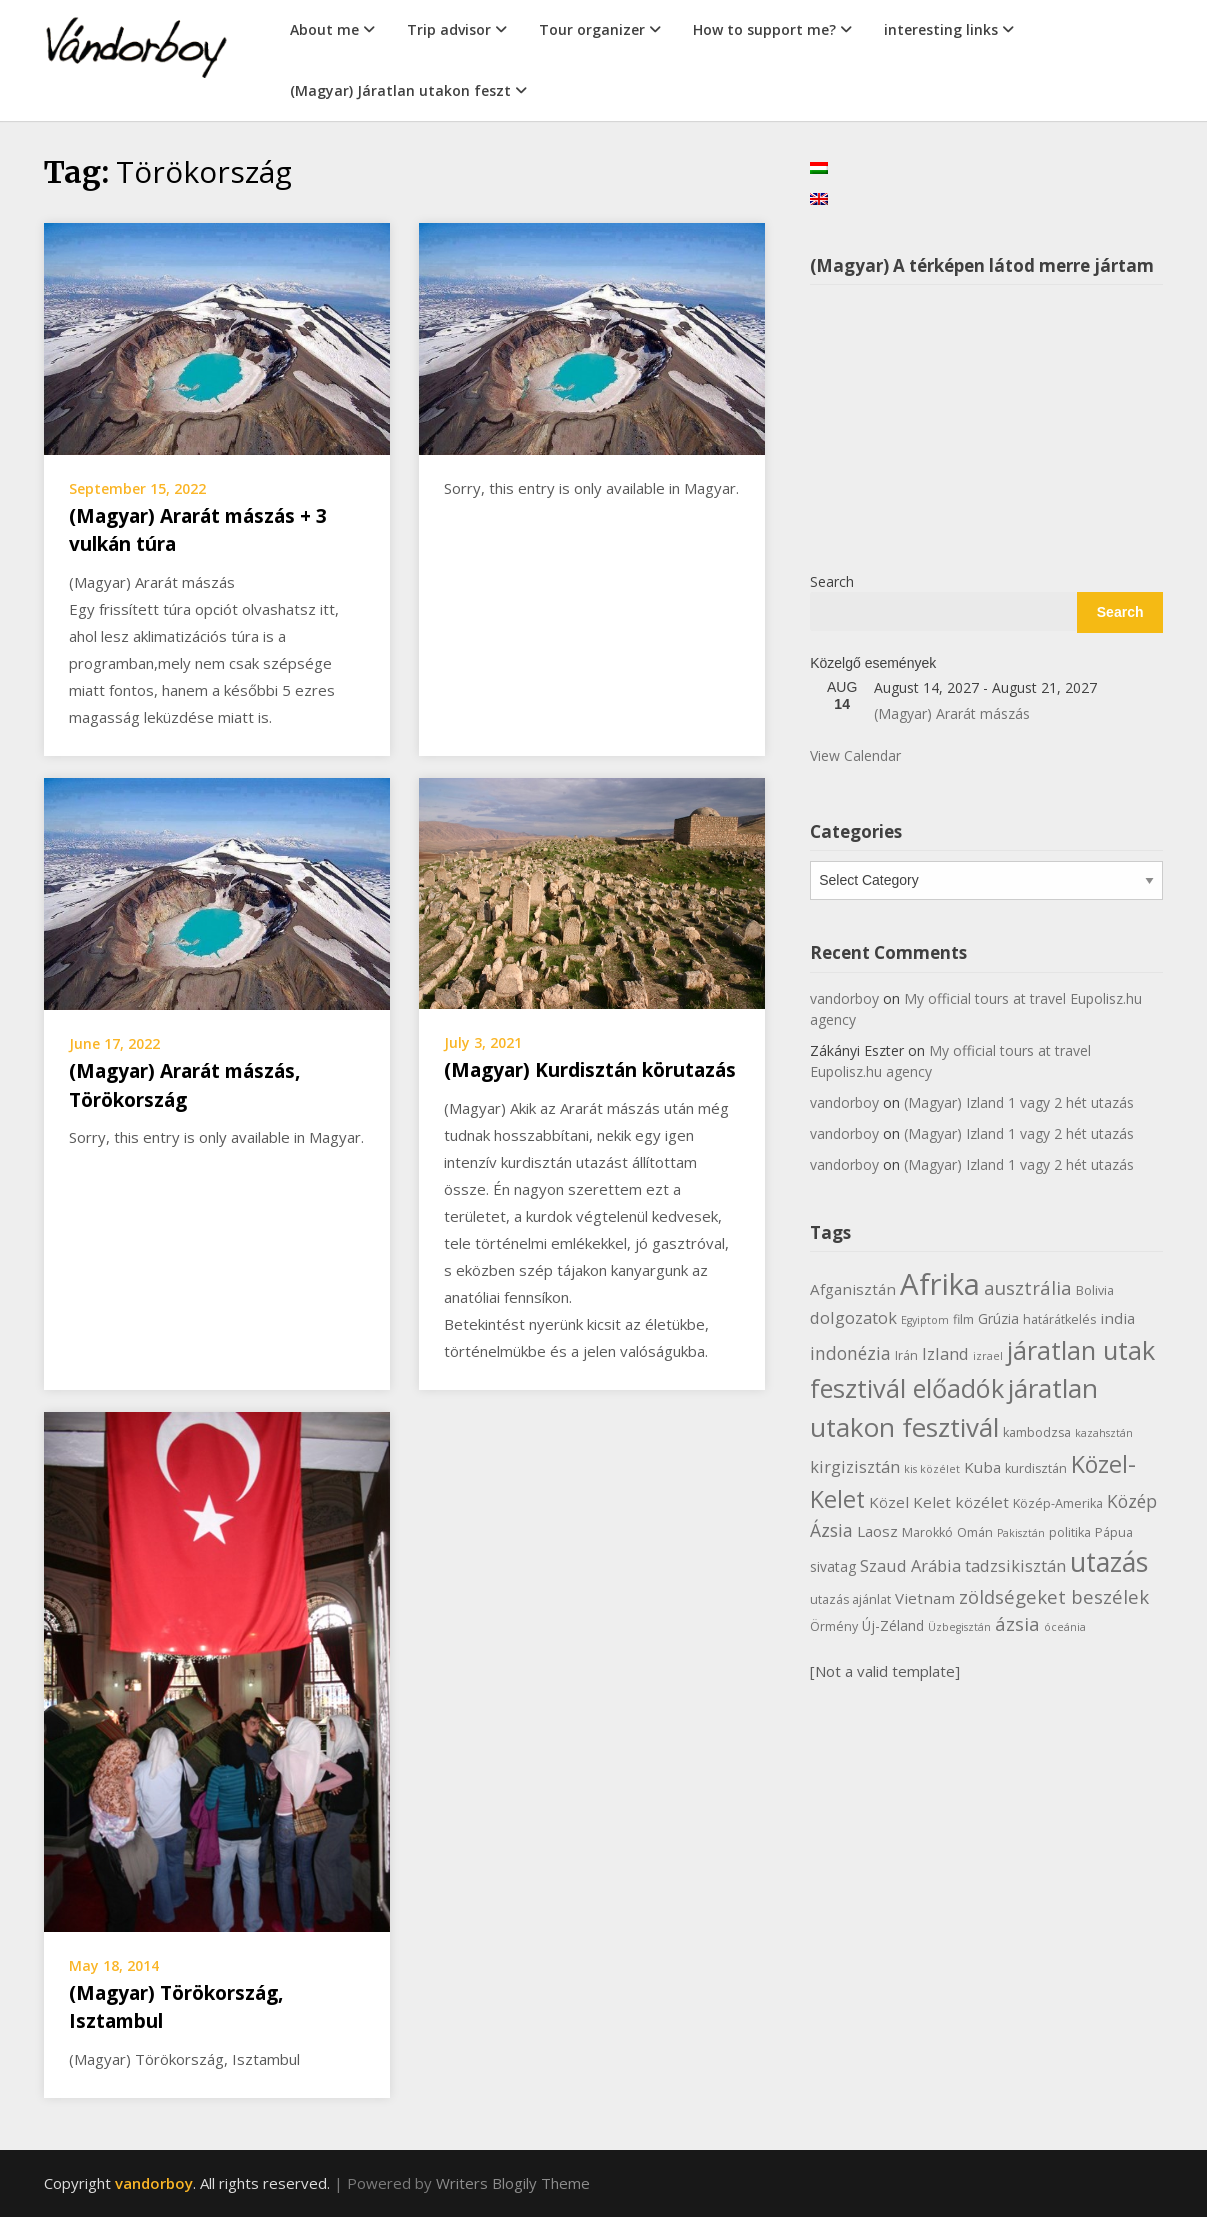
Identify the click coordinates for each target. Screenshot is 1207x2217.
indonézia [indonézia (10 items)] (850, 1353)
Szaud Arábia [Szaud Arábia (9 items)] (910, 1565)
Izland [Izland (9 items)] (945, 1353)
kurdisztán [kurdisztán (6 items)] (1036, 1468)
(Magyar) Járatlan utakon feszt (400, 90)
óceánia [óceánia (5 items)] (1065, 1627)
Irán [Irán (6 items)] (906, 1355)
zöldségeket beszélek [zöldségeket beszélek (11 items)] (1054, 1596)
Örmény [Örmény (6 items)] (834, 1626)
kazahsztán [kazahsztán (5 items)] (1104, 1433)
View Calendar (855, 755)
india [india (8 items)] (1117, 1318)
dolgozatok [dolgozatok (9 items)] (853, 1317)
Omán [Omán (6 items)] (975, 1532)
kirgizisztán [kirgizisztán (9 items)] (855, 1466)
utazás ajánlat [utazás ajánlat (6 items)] (850, 1599)
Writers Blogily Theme (513, 2183)
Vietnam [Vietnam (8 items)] (925, 1598)
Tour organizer (592, 29)
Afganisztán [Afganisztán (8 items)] (853, 1289)
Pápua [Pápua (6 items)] (1114, 1532)
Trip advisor (449, 29)
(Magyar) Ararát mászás (952, 713)
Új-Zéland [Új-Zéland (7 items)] (893, 1625)
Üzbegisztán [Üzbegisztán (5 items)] (959, 1627)
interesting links (941, 29)
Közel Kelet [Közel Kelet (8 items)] (910, 1502)
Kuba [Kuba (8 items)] (982, 1467)
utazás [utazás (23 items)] (1109, 1562)
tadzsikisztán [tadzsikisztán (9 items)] (1015, 1565)
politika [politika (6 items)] (1070, 1532)
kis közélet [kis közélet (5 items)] (932, 1469)
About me (324, 29)
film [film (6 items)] (963, 1319)
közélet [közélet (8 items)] (982, 1502)
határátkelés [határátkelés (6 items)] (1059, 1319)
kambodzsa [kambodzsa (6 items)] (1037, 1432)
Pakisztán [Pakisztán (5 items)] (1021, 1533)
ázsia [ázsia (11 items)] (1017, 1623)
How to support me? (764, 29)
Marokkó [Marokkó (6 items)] (927, 1532)
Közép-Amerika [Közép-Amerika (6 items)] (1058, 1503)
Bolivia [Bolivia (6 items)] (1095, 1290)
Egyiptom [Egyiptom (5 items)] (925, 1320)
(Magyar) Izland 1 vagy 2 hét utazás (1019, 1102)
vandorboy (844, 998)
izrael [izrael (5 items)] (988, 1356)
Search (832, 581)
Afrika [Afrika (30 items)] (940, 1284)
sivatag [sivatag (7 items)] (833, 1566)
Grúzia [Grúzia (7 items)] (998, 1318)
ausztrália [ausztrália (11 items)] (1028, 1287)
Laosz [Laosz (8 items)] (877, 1531)
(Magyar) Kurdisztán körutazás (590, 1070)
